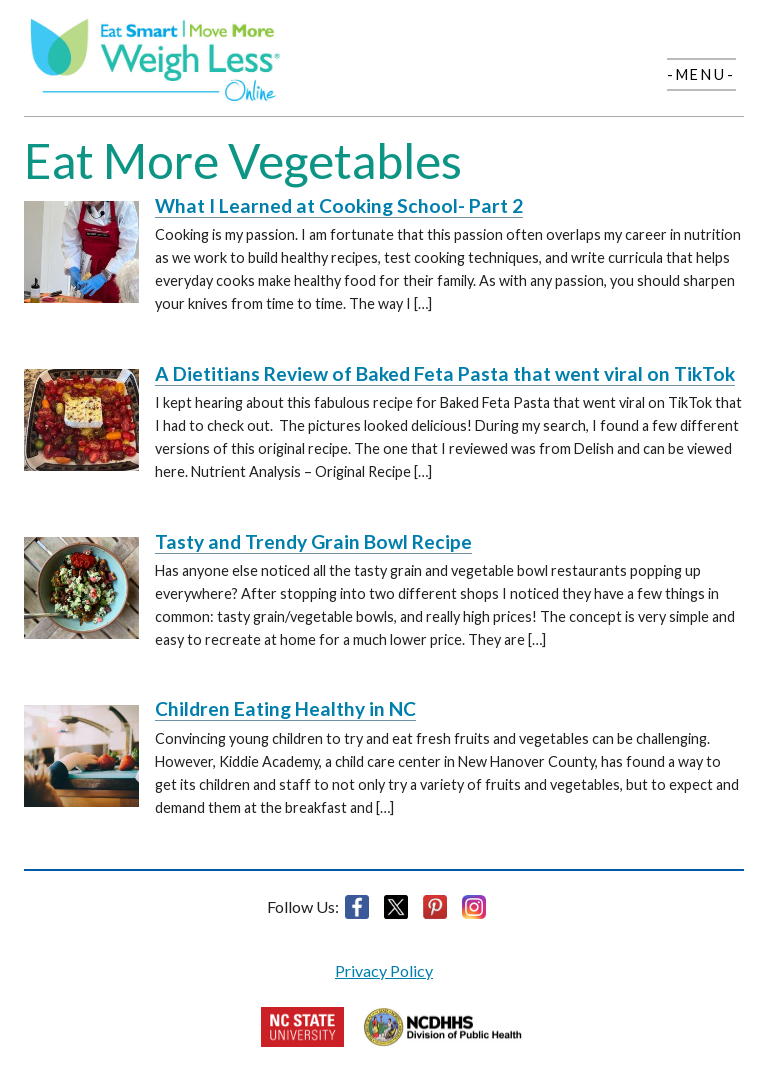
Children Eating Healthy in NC (285, 708)
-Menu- (701, 74)
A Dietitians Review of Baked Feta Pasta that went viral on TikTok (445, 373)
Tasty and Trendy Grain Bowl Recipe (313, 541)
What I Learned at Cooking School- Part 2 (339, 205)
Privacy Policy (384, 970)
